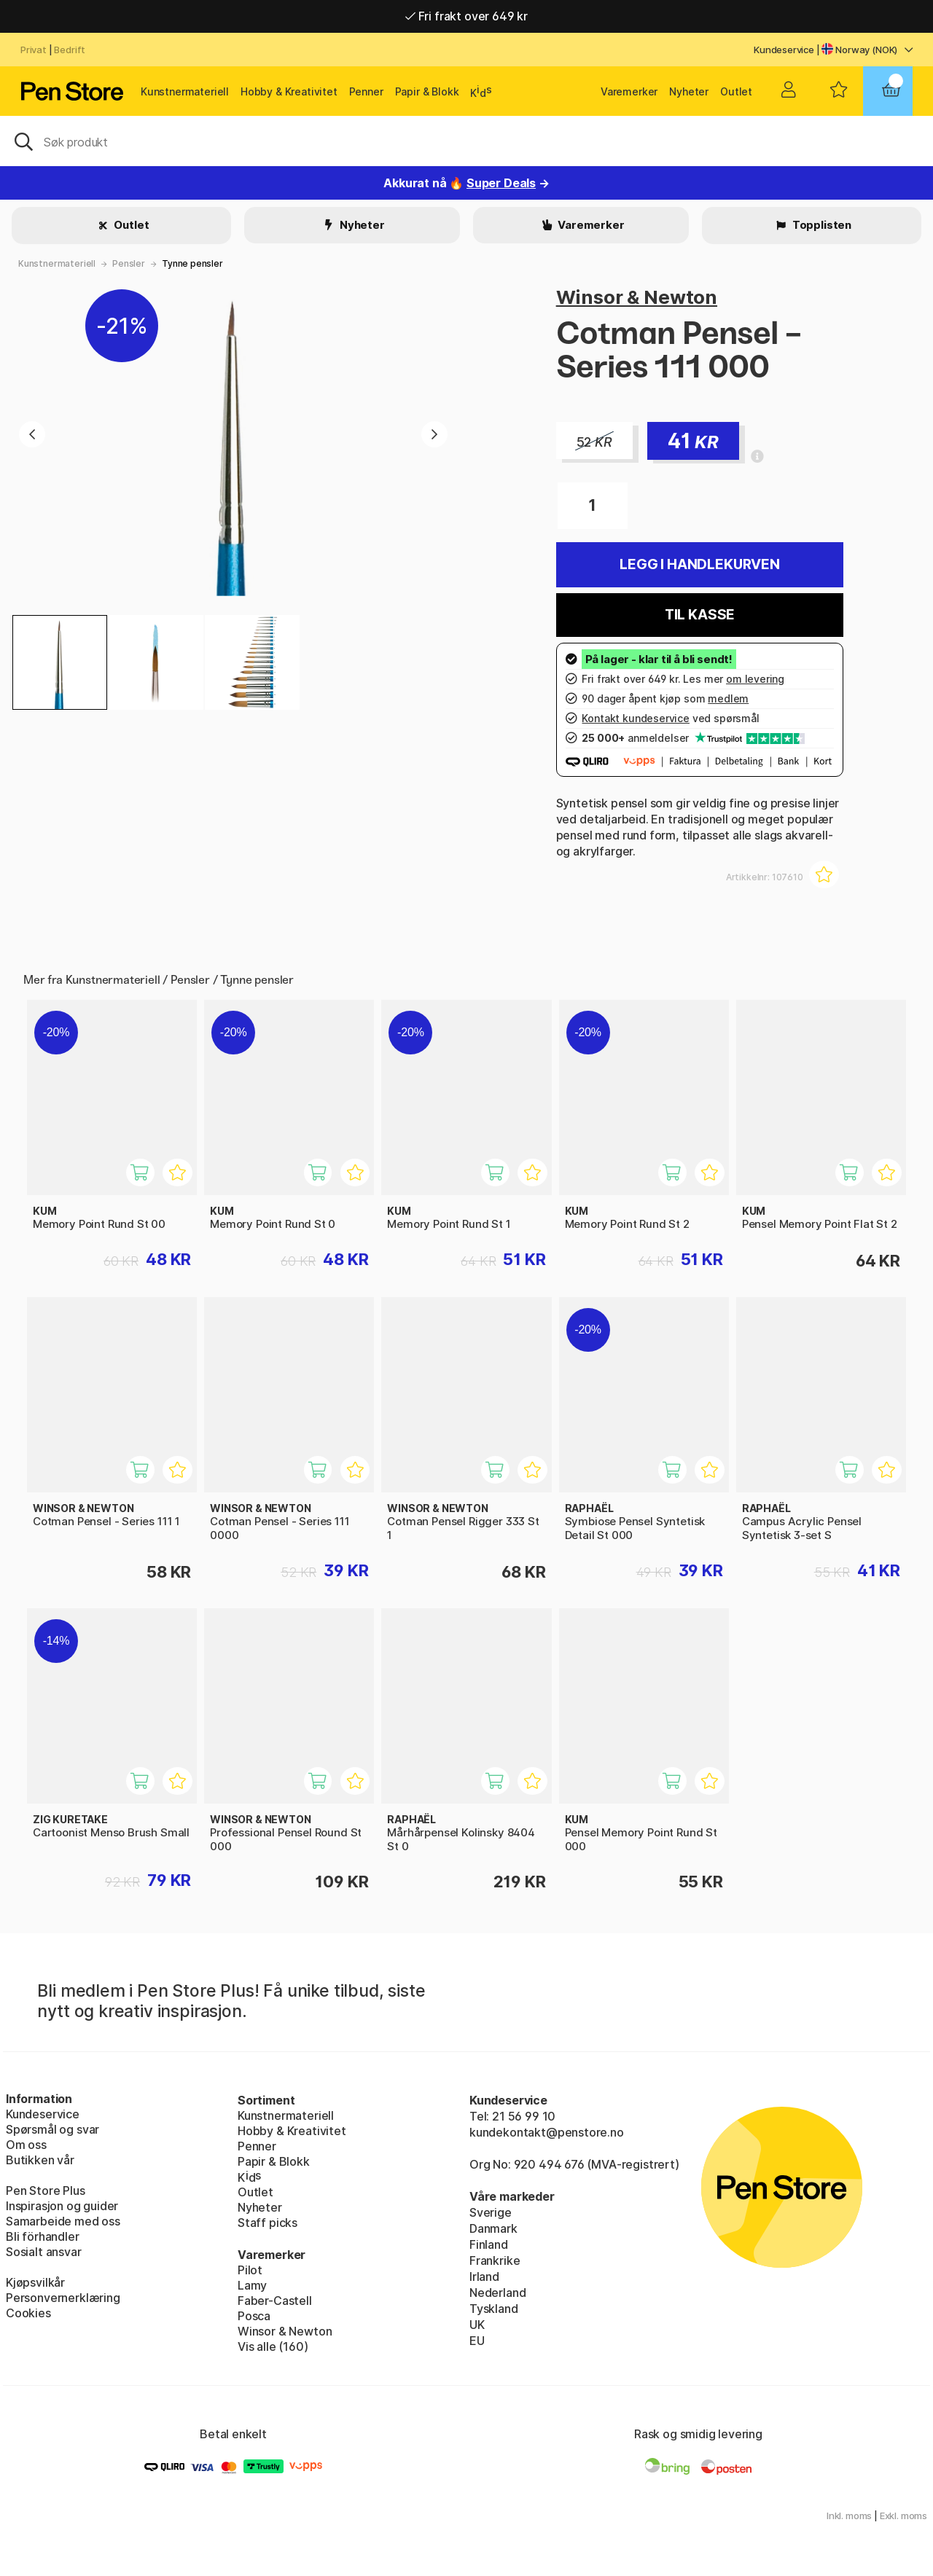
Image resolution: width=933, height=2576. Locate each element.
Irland (484, 2276)
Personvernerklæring (63, 2297)
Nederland (497, 2292)
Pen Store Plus (45, 2190)
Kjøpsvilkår (35, 2282)
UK (477, 2324)
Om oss (26, 2144)
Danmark (493, 2228)
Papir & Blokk (427, 91)
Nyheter (688, 91)
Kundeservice (784, 49)
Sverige (490, 2212)
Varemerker (629, 91)
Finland (488, 2244)
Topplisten (820, 225)
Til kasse (700, 614)
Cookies (28, 2313)
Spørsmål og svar (52, 2129)
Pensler (128, 263)
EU (477, 2340)
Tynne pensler (192, 263)
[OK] (466, 140)
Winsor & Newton (636, 297)
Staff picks (267, 2222)
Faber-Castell (275, 2300)
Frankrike (494, 2260)
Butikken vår (40, 2160)
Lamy (252, 2285)
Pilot (250, 2270)
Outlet (736, 91)
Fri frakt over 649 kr (466, 16)
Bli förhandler (42, 2236)
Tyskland (493, 2308)
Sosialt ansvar (44, 2251)
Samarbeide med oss (63, 2221)
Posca (254, 2316)
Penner (366, 91)
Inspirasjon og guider (62, 2206)
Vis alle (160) (273, 2346)
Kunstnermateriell (185, 91)
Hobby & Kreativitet (289, 91)
